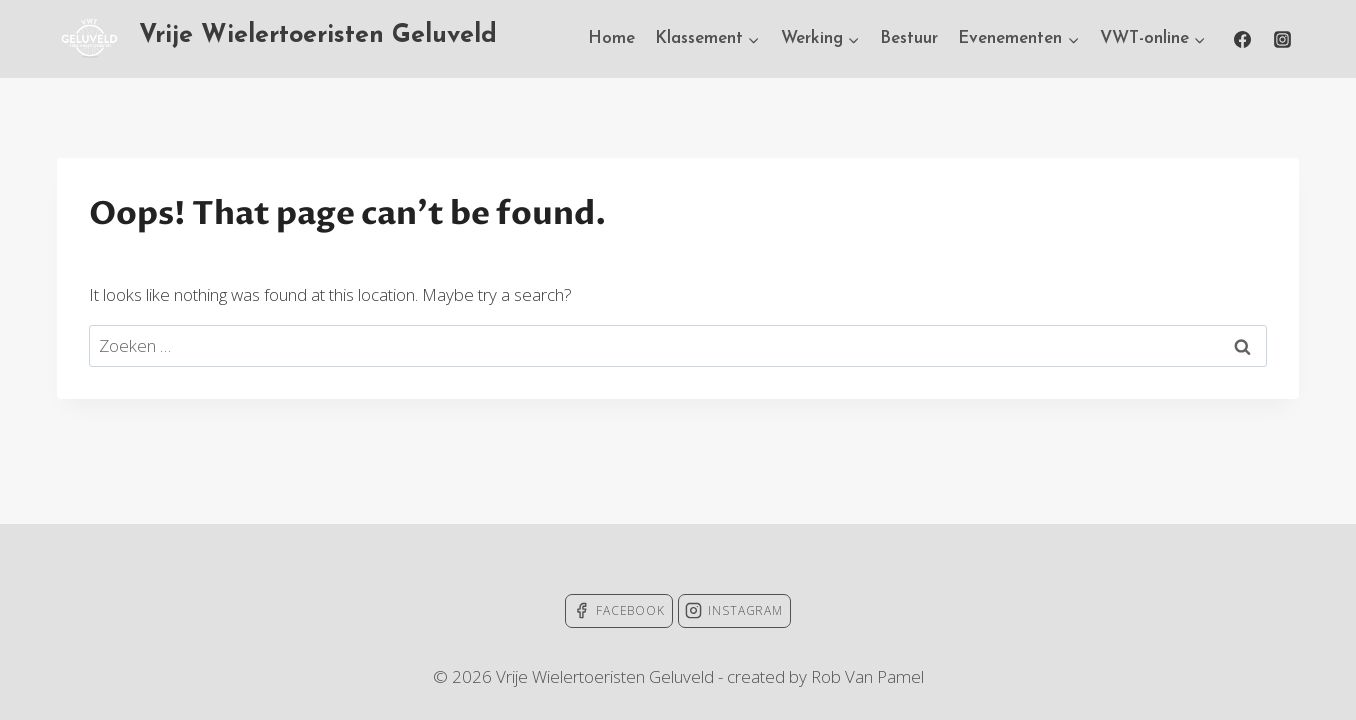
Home (611, 38)
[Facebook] (1243, 39)
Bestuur (909, 38)
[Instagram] (1282, 39)
